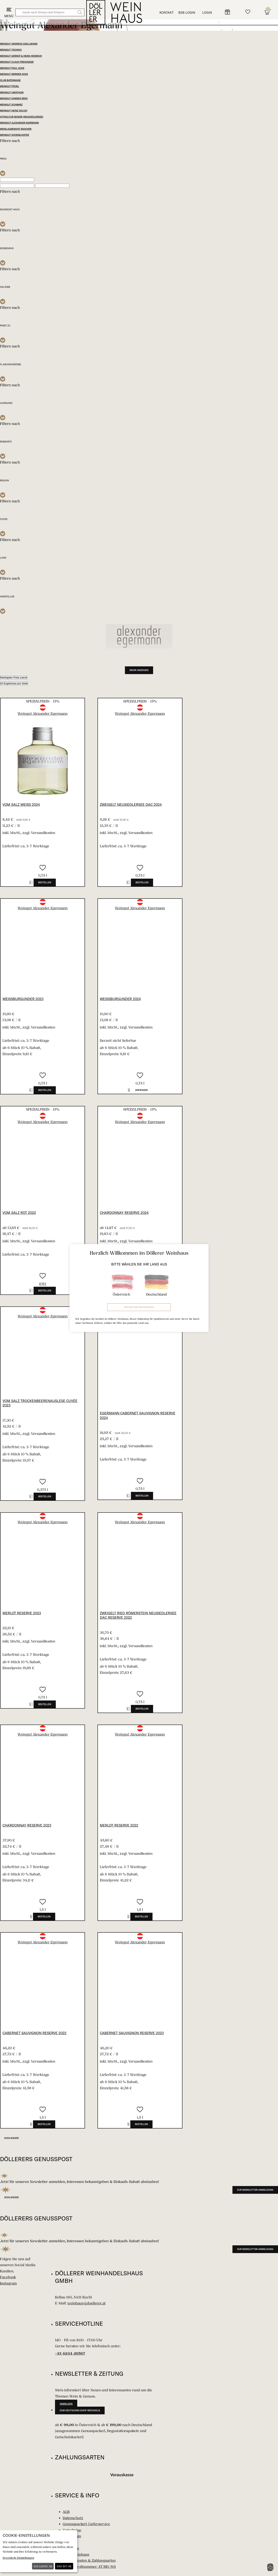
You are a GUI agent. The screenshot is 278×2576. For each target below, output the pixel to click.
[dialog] (38, 2551)
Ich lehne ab (43, 2566)
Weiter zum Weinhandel (139, 1307)
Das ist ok (64, 2566)
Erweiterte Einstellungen (18, 2557)
